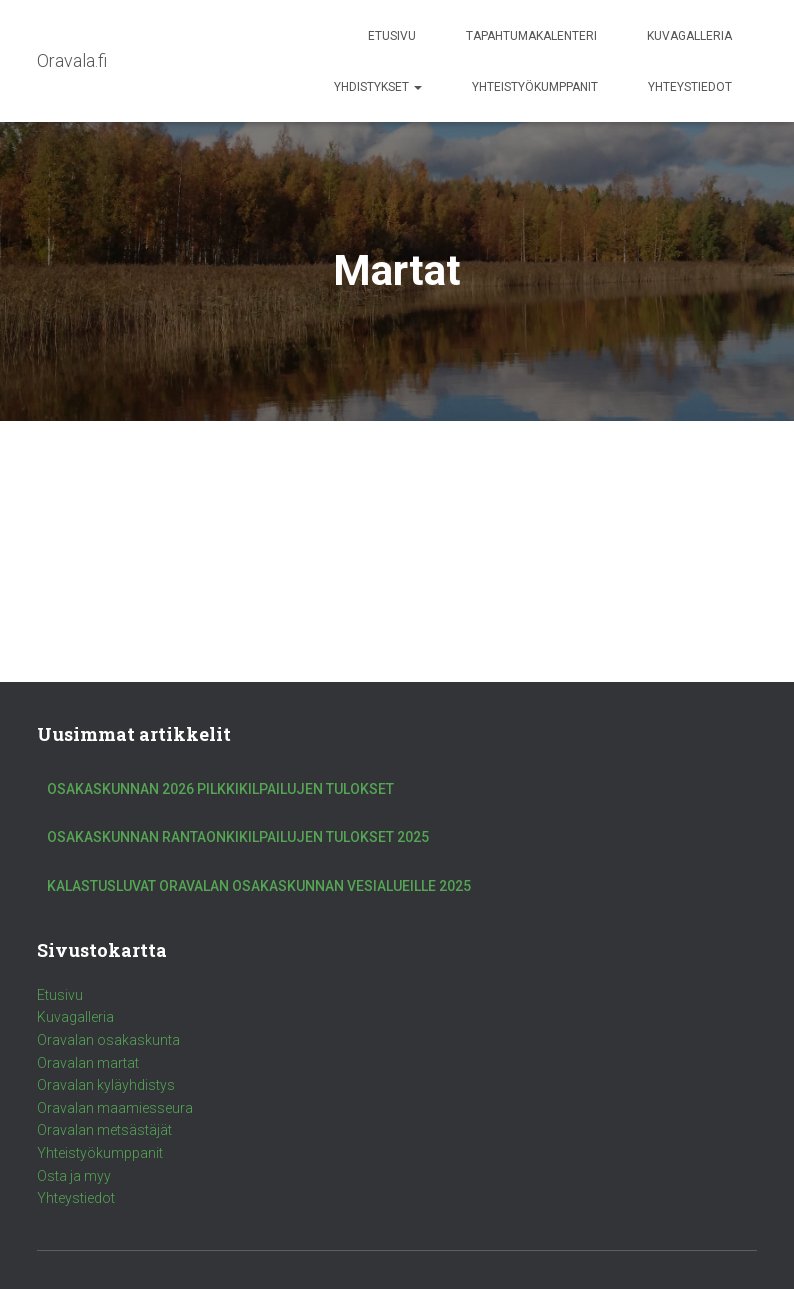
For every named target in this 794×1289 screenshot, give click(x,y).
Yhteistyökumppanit (535, 87)
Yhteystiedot (690, 87)
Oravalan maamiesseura (115, 1108)
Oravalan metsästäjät (104, 1130)
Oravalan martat (88, 1063)
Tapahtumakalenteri (531, 36)
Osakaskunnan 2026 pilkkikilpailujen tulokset (220, 789)
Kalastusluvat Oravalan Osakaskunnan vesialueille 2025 (259, 886)
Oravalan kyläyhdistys (106, 1085)
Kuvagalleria (689, 36)
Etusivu (392, 36)
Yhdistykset (378, 87)
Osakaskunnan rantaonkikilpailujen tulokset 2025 (238, 837)
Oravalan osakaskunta (108, 1040)
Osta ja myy (74, 1176)
